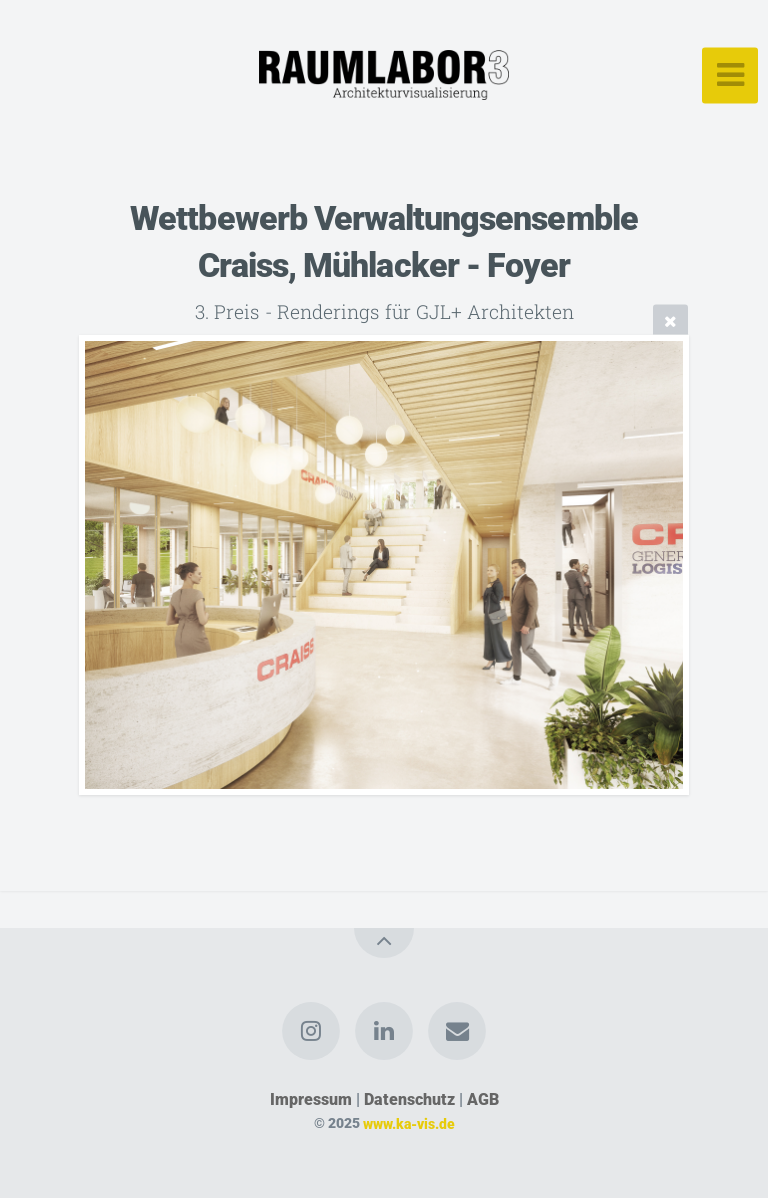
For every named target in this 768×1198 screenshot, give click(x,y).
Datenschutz (409, 1099)
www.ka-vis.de (409, 1123)
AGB (483, 1099)
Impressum (311, 1099)
